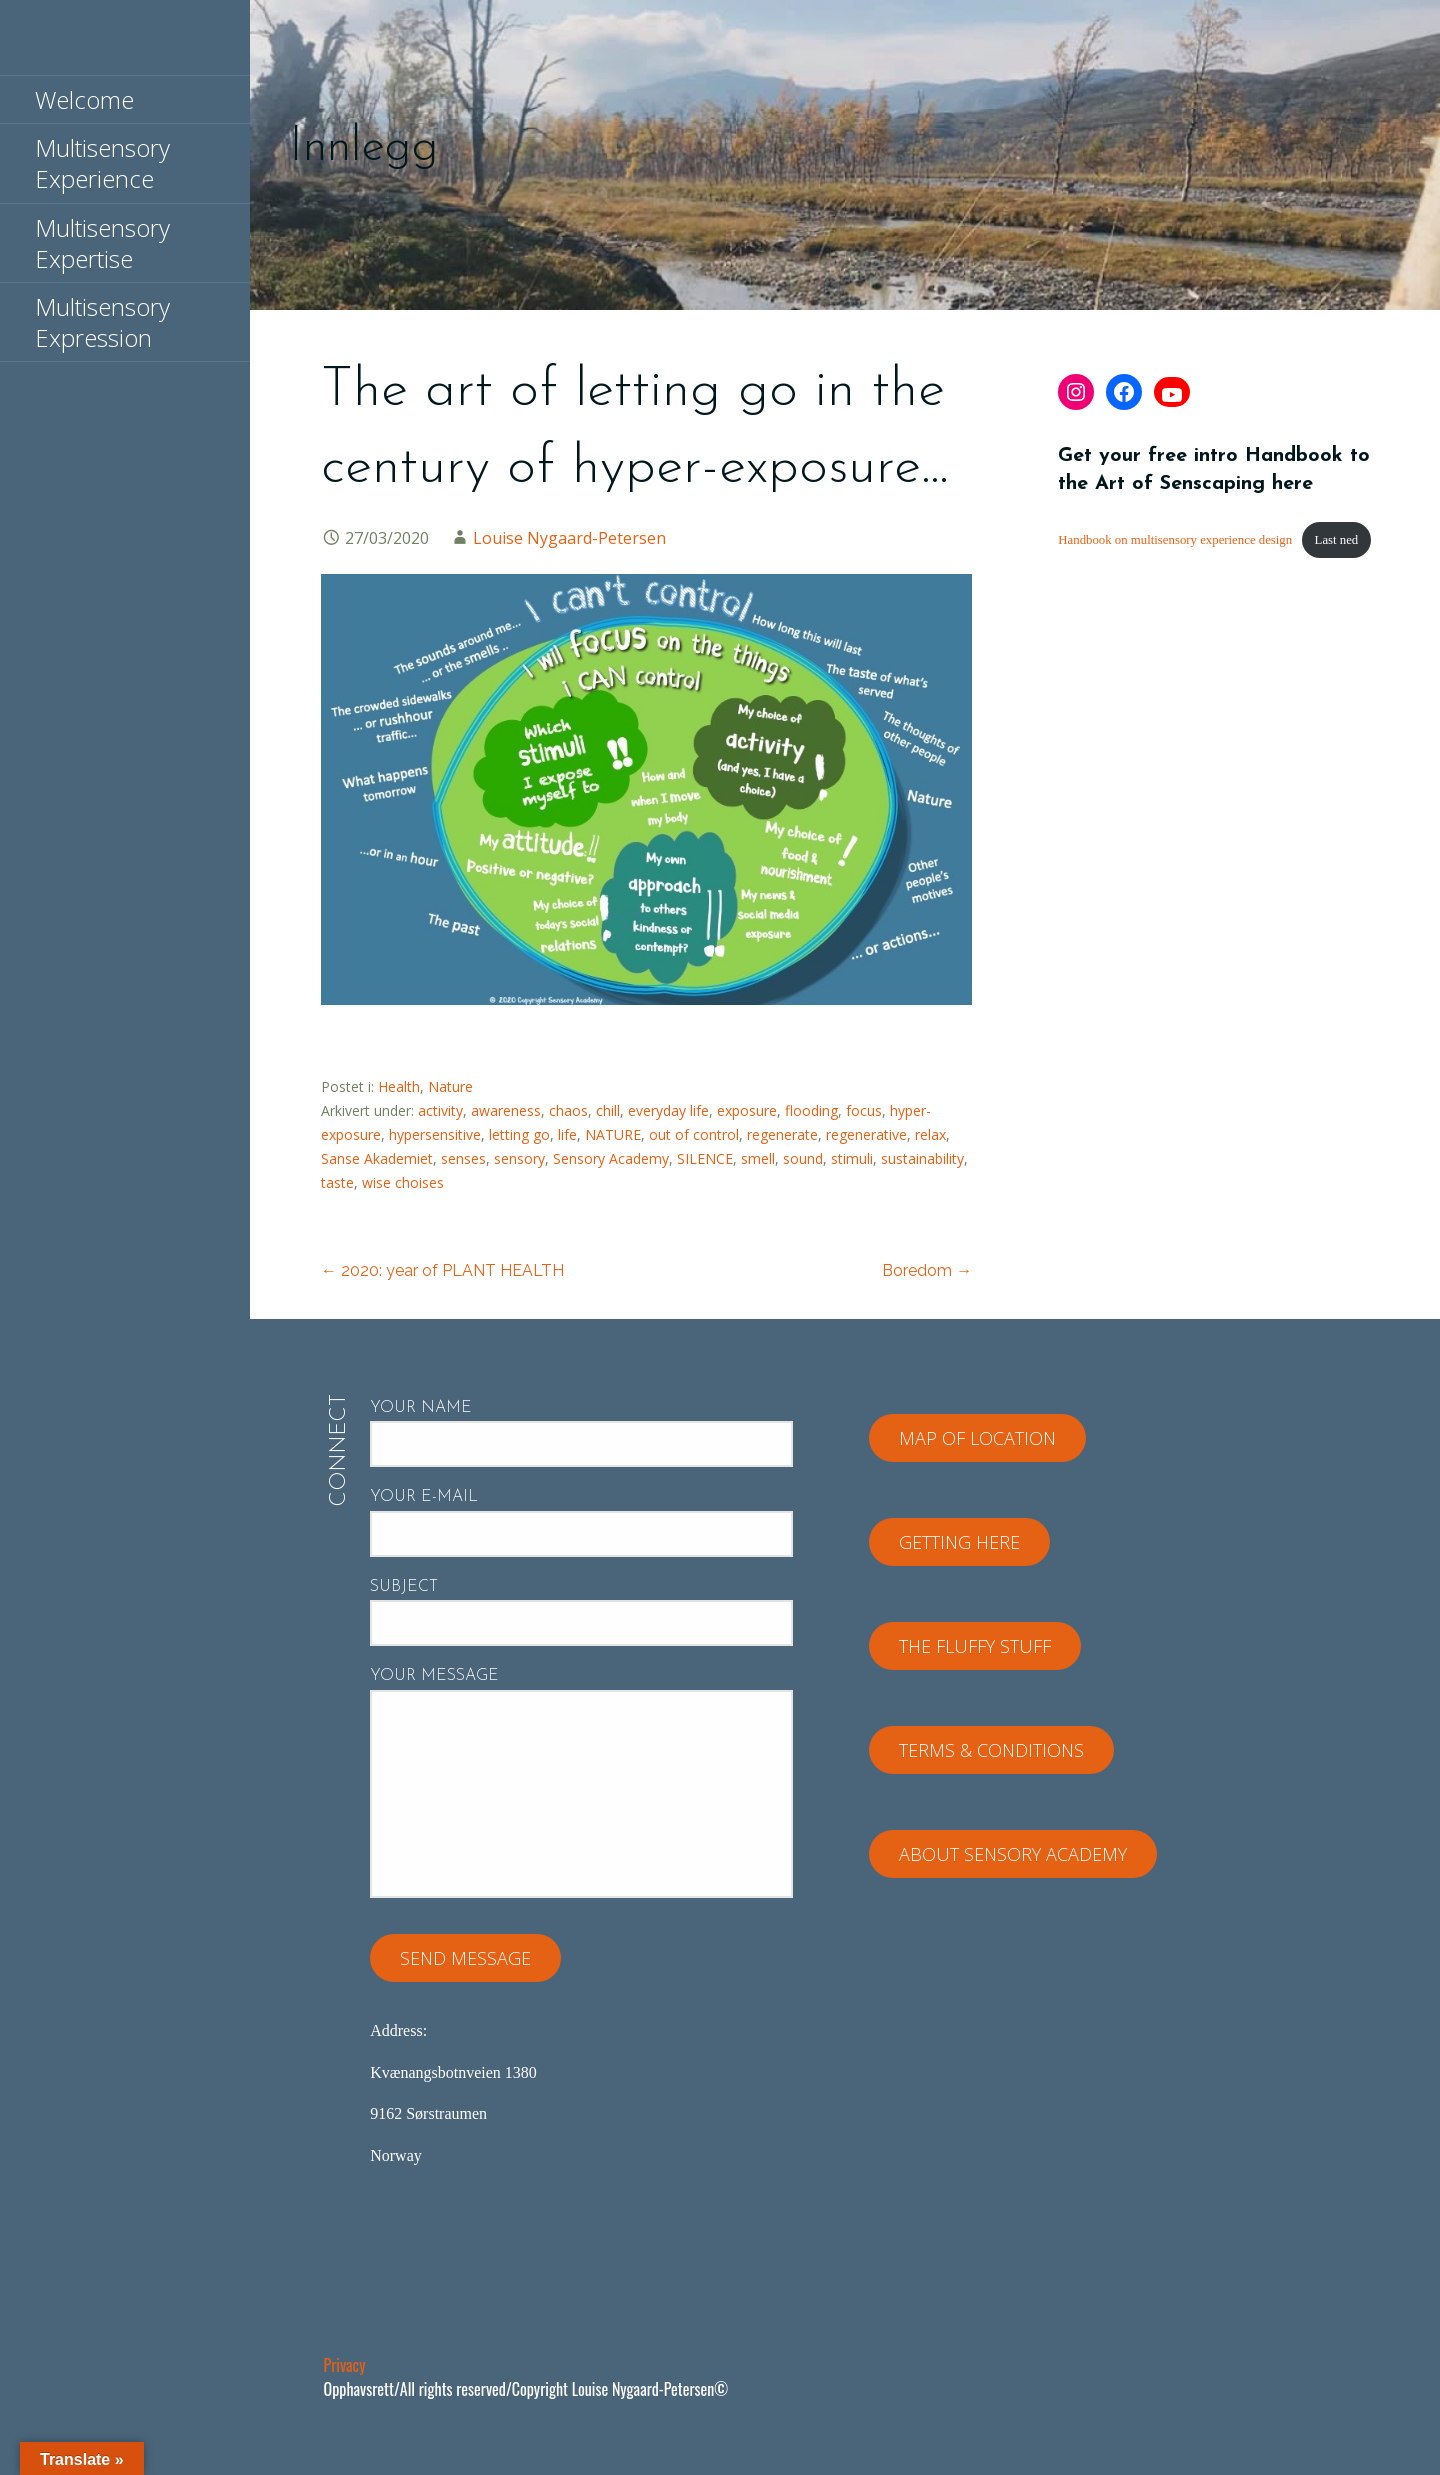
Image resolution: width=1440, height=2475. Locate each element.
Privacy (345, 2365)
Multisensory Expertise (102, 243)
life (567, 1134)
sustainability (922, 1158)
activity (440, 1110)
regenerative (866, 1134)
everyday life (668, 1110)
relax (930, 1134)
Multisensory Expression (102, 322)
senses (463, 1158)
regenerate (782, 1134)
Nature (450, 1086)
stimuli (852, 1158)
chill (608, 1110)
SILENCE (705, 1158)
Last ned (1337, 540)
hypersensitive (435, 1134)
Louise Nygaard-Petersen (569, 538)
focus (864, 1110)
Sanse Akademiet (377, 1158)
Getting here (959, 1542)
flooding (811, 1110)
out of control (694, 1134)
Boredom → (927, 1270)
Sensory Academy (611, 1158)
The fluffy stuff (975, 1646)
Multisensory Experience (102, 163)
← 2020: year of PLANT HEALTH (442, 1270)
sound (803, 1158)
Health (399, 1086)
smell (758, 1158)
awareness (506, 1110)
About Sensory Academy (1013, 1854)
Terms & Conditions (991, 1750)
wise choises (403, 1182)
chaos (568, 1110)
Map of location (977, 1438)
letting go (519, 1134)
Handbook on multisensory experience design (1175, 540)
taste (337, 1182)
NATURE (613, 1134)
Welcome (84, 99)
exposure (747, 1110)
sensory (519, 1158)
